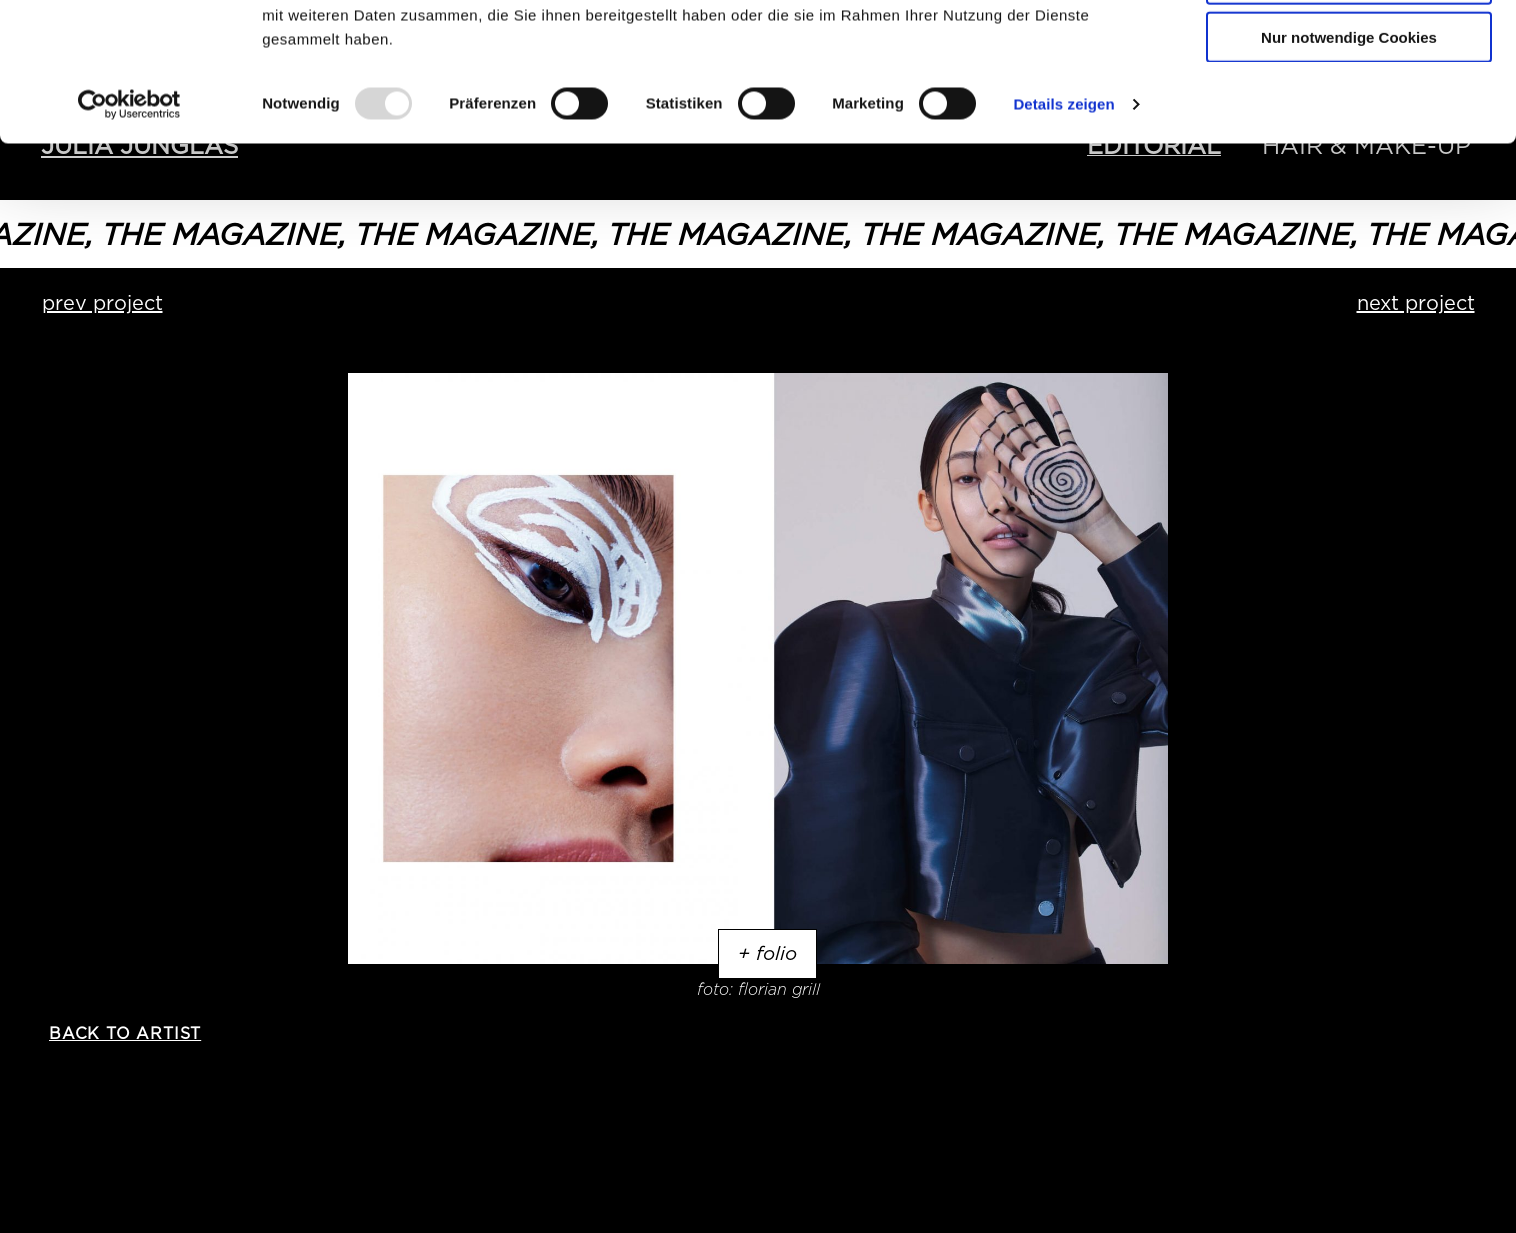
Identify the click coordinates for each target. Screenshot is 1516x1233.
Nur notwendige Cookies (1349, 166)
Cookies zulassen (1349, 49)
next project (1416, 303)
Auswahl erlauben (1349, 108)
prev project (102, 303)
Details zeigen (1063, 233)
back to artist (125, 1033)
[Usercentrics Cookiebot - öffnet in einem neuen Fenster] (129, 234)
